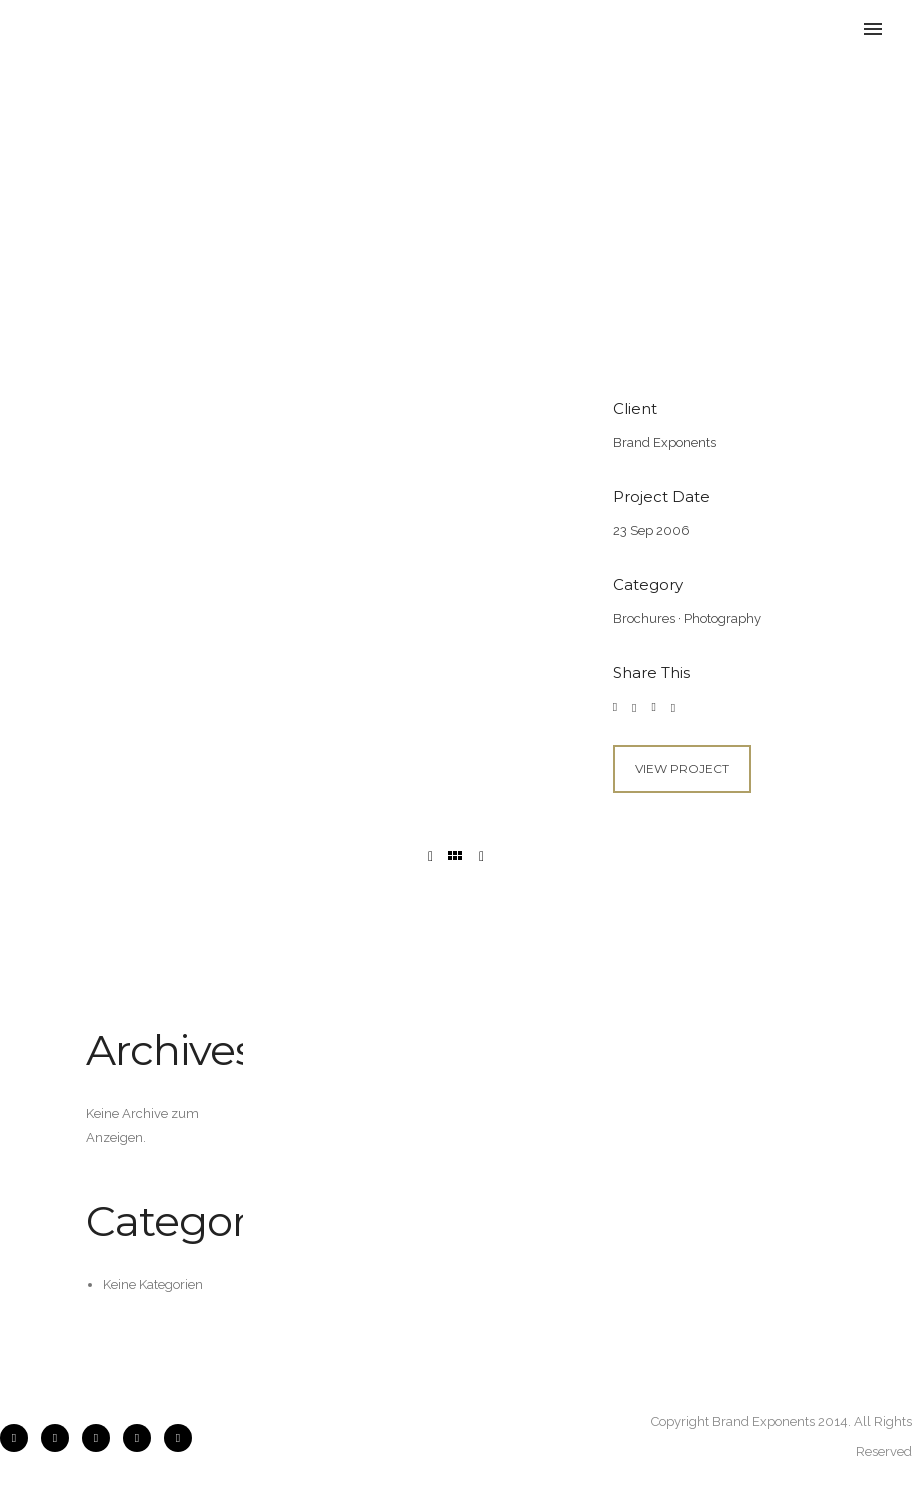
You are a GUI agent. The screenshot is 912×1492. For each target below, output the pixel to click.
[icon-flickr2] (101, 1438)
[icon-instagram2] (60, 1438)
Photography (722, 618)
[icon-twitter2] (142, 1438)
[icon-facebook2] (19, 1438)
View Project (682, 768)
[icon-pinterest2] (178, 1438)
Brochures (644, 618)
